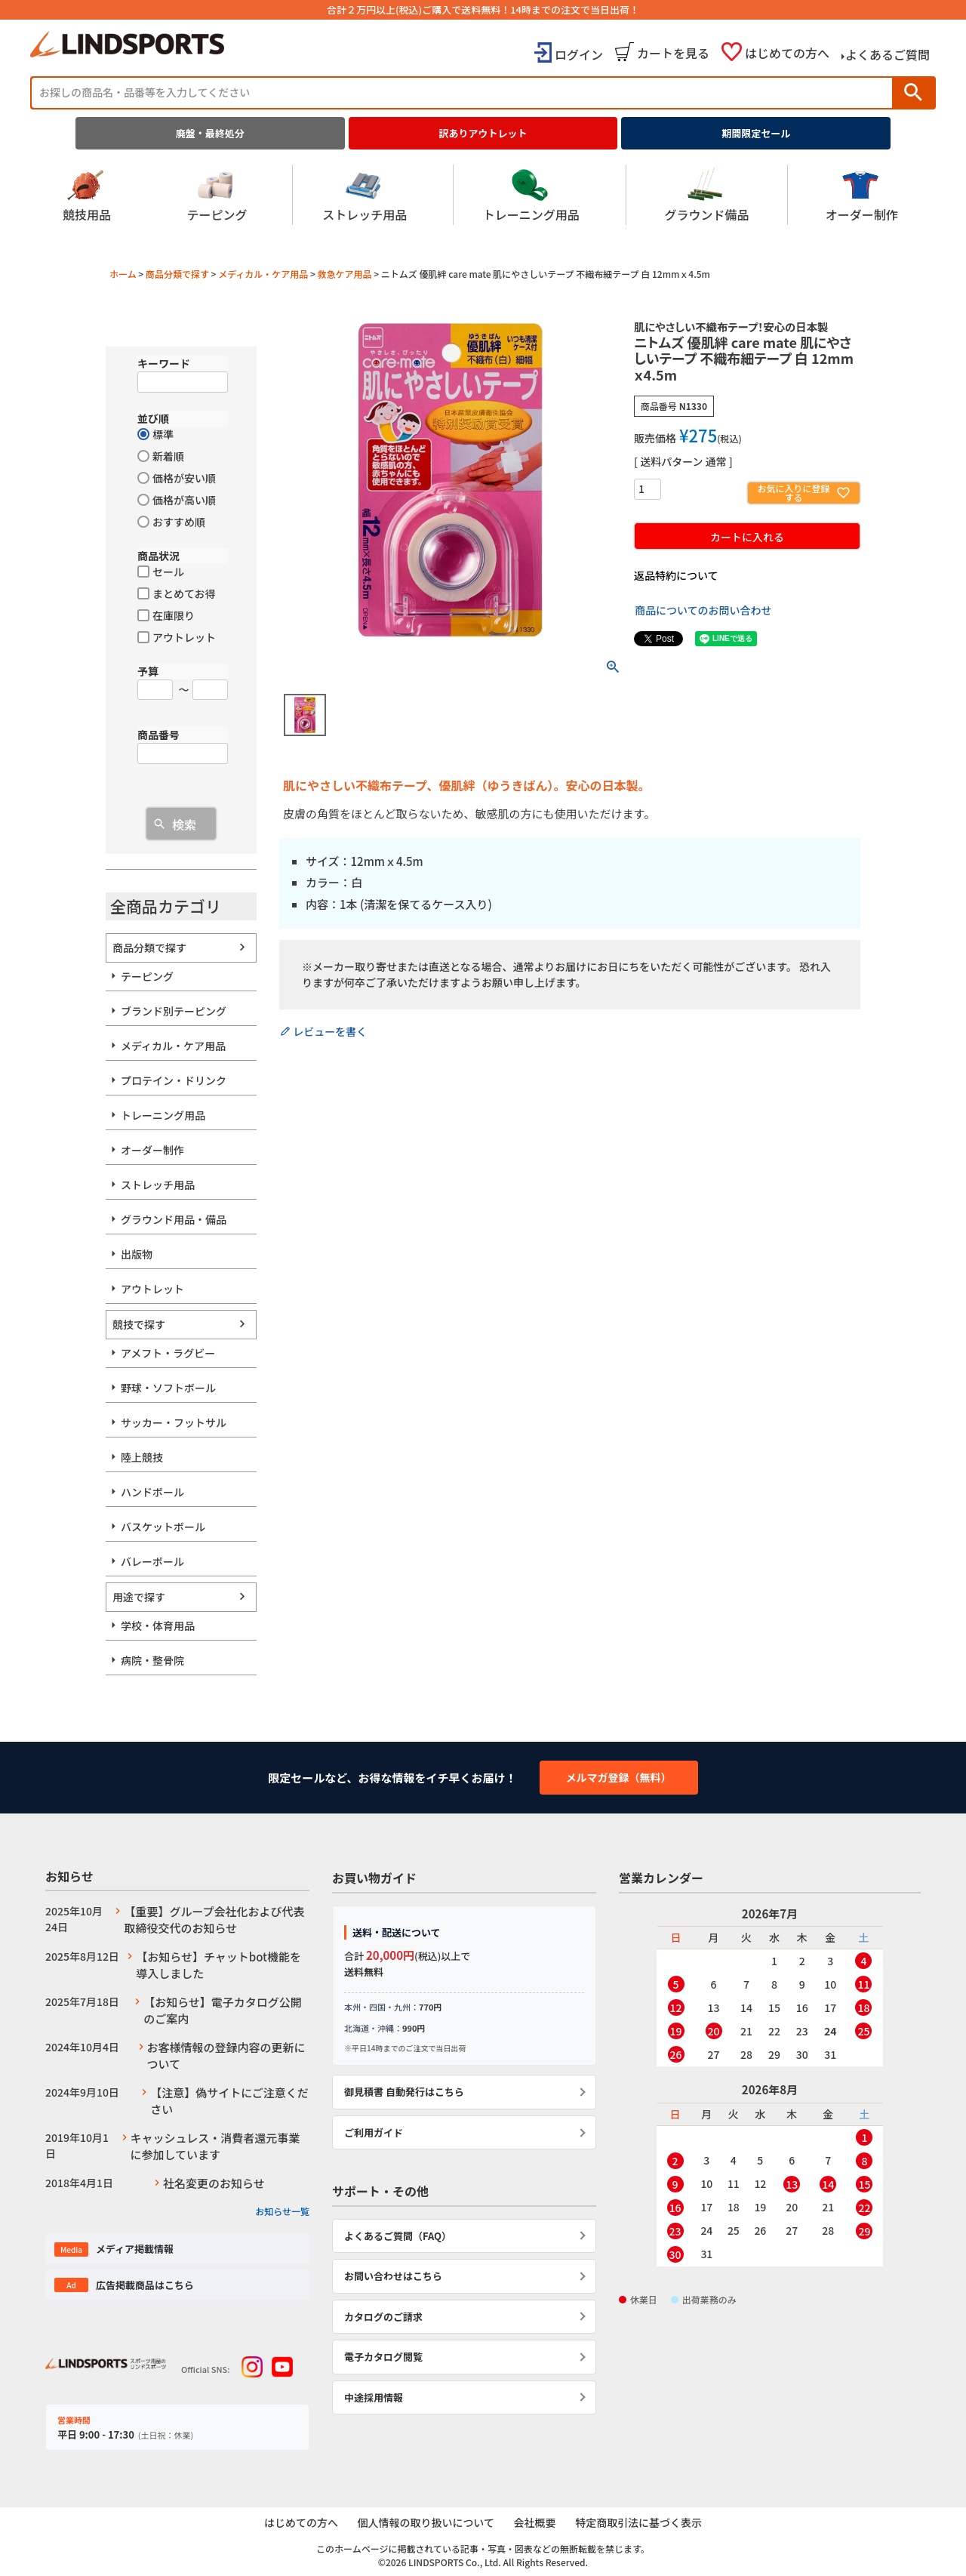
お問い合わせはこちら (393, 2276)
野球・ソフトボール (168, 1387)
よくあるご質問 (887, 54)
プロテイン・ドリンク (173, 1080)
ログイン (579, 54)
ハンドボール (152, 1491)
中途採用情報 (373, 2397)
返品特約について (676, 575)
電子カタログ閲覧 (383, 2357)
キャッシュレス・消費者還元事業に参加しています (215, 2146)
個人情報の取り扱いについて (425, 2523)
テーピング (216, 195)
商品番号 (158, 734)
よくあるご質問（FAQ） (397, 2236)
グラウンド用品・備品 (173, 1219)
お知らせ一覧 (282, 2211)
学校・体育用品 (158, 1625)
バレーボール (152, 1561)
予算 (147, 671)
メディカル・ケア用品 (263, 273)
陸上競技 (142, 1457)
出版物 (136, 1254)
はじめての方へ (787, 53)
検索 (913, 92)
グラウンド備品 (706, 195)
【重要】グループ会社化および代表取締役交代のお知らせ (214, 1920)
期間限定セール (755, 133)
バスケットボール (163, 1526)
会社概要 (535, 2523)
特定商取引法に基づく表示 (639, 2523)
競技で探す (138, 1324)
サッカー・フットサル (173, 1422)
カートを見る (673, 53)
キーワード (163, 363)
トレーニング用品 (531, 195)
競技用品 (87, 195)
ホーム (123, 273)
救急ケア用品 (345, 273)
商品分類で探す (177, 273)
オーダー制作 (862, 195)
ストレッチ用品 (364, 195)
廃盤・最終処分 (210, 133)
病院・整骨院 (152, 1660)
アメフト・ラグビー (168, 1352)
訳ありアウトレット (483, 133)
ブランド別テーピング (173, 1010)
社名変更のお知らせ (214, 2183)
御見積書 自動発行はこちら (404, 2092)
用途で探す (138, 1596)
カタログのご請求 (383, 2316)
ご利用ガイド (373, 2132)
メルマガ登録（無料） (619, 1777)
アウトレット (152, 1288)
